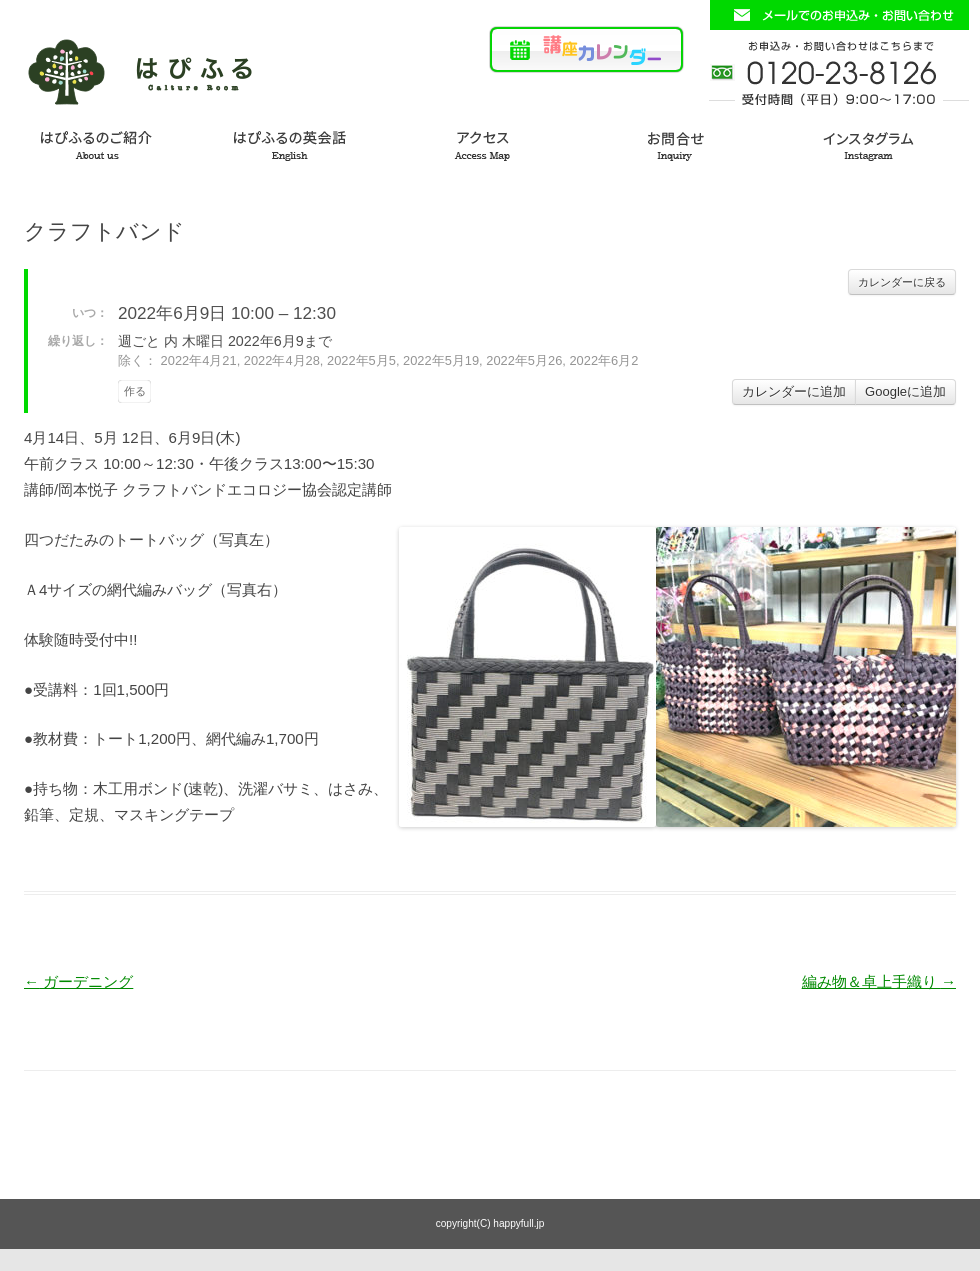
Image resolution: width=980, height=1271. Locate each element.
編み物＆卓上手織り (879, 981)
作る (135, 391)
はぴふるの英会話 (294, 142)
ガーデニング (78, 981)
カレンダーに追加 (794, 391)
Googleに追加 (905, 391)
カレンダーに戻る (902, 282)
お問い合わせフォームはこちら (839, 15)
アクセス (490, 142)
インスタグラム (882, 142)
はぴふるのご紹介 (98, 142)
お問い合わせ (686, 142)
